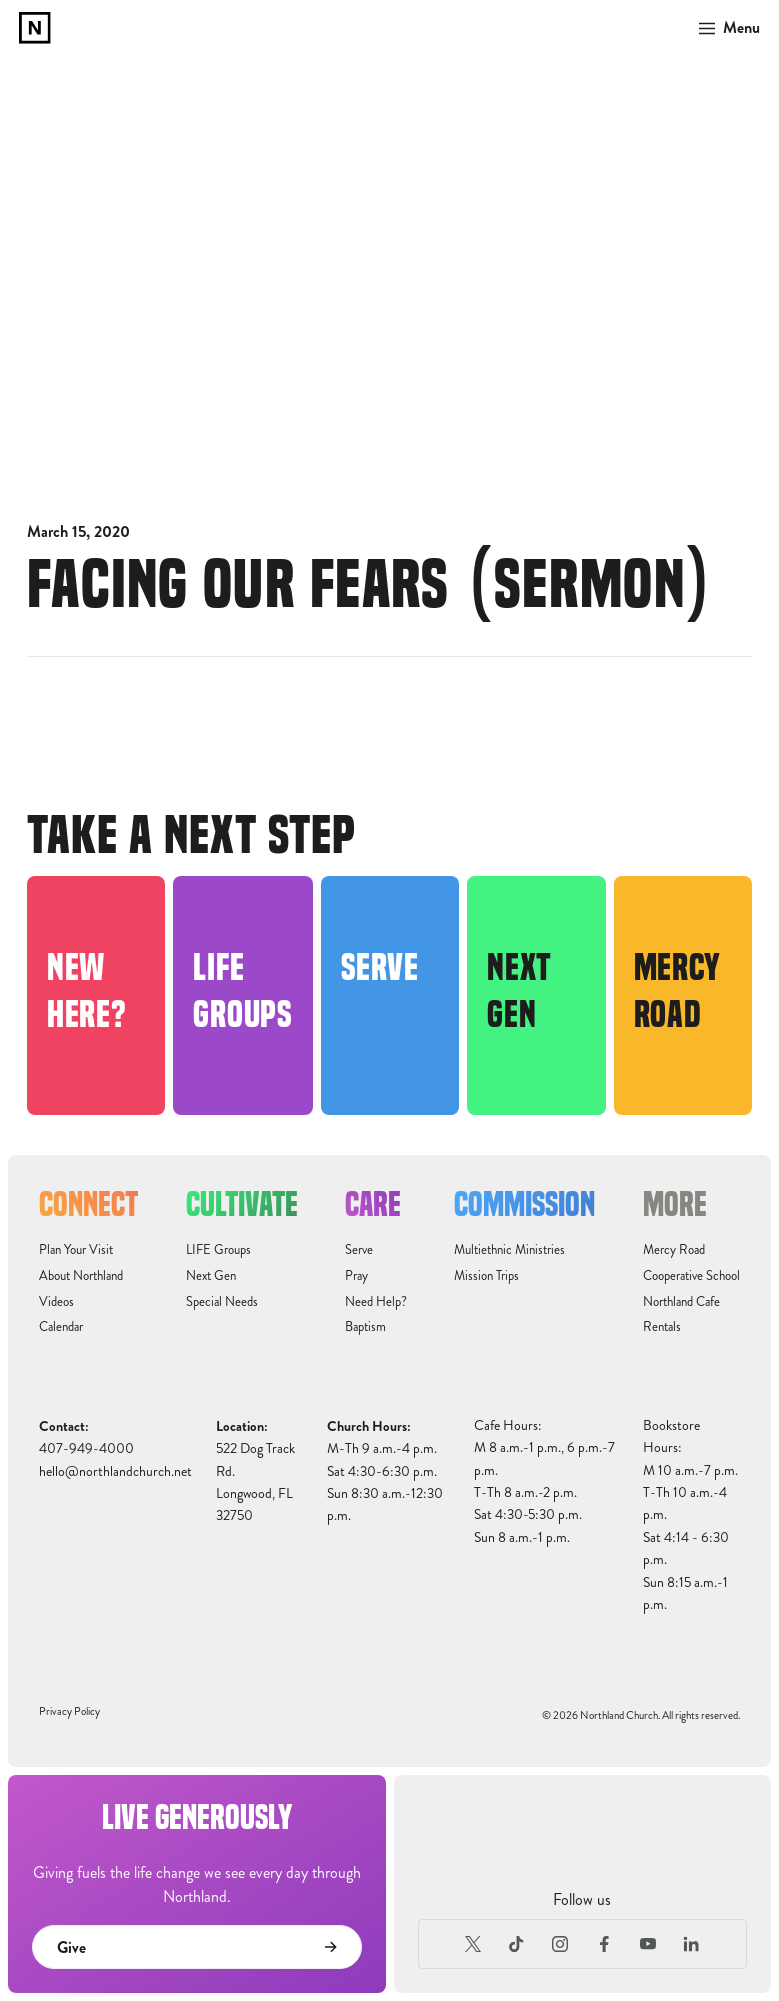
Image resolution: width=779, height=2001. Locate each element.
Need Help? (376, 1302)
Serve (359, 1250)
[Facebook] (604, 1944)
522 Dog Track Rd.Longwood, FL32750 (255, 1482)
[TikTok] (517, 1944)
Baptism (365, 1327)
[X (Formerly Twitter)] (473, 1944)
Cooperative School (691, 1276)
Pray (356, 1276)
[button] (723, 28)
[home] (35, 28)
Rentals (662, 1327)
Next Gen (211, 1276)
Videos (56, 1302)
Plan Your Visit (76, 1250)
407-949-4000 (86, 1448)
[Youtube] (648, 1944)
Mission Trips (486, 1276)
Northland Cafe (681, 1302)
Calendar (61, 1327)
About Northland (81, 1276)
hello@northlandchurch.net (115, 1471)
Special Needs (222, 1302)
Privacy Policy (69, 1711)
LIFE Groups (218, 1250)
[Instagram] (561, 1944)
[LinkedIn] (691, 1944)
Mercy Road (674, 1250)
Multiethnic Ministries (509, 1250)
